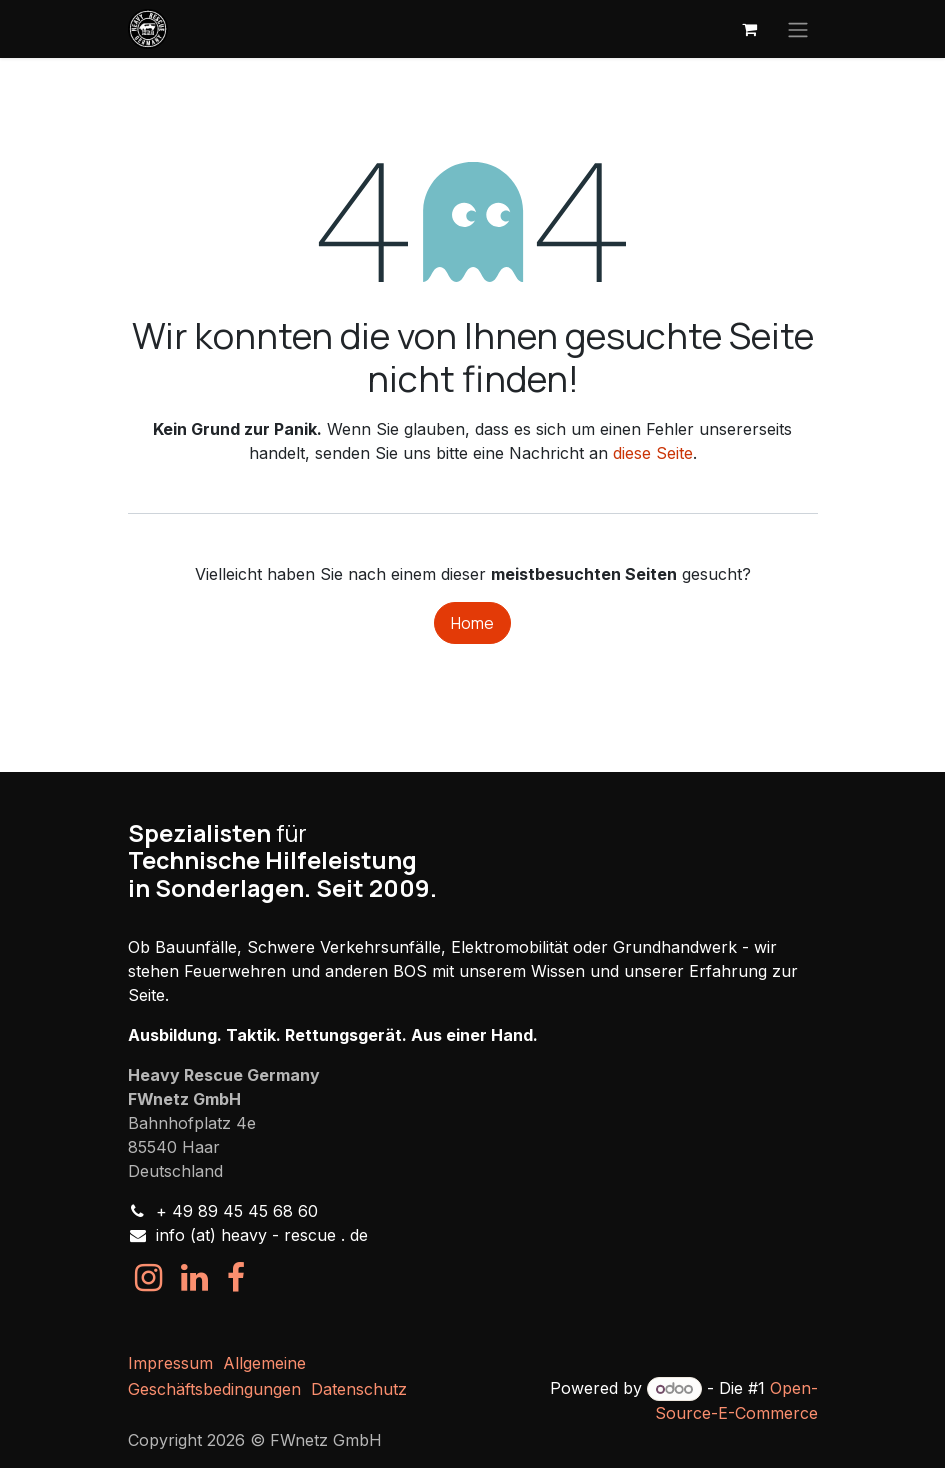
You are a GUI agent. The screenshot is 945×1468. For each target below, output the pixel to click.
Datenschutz (359, 1389)
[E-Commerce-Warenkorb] (750, 29)
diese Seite (653, 453)
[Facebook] (236, 1278)
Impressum (170, 1363)
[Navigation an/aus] (798, 29)
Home (472, 623)
